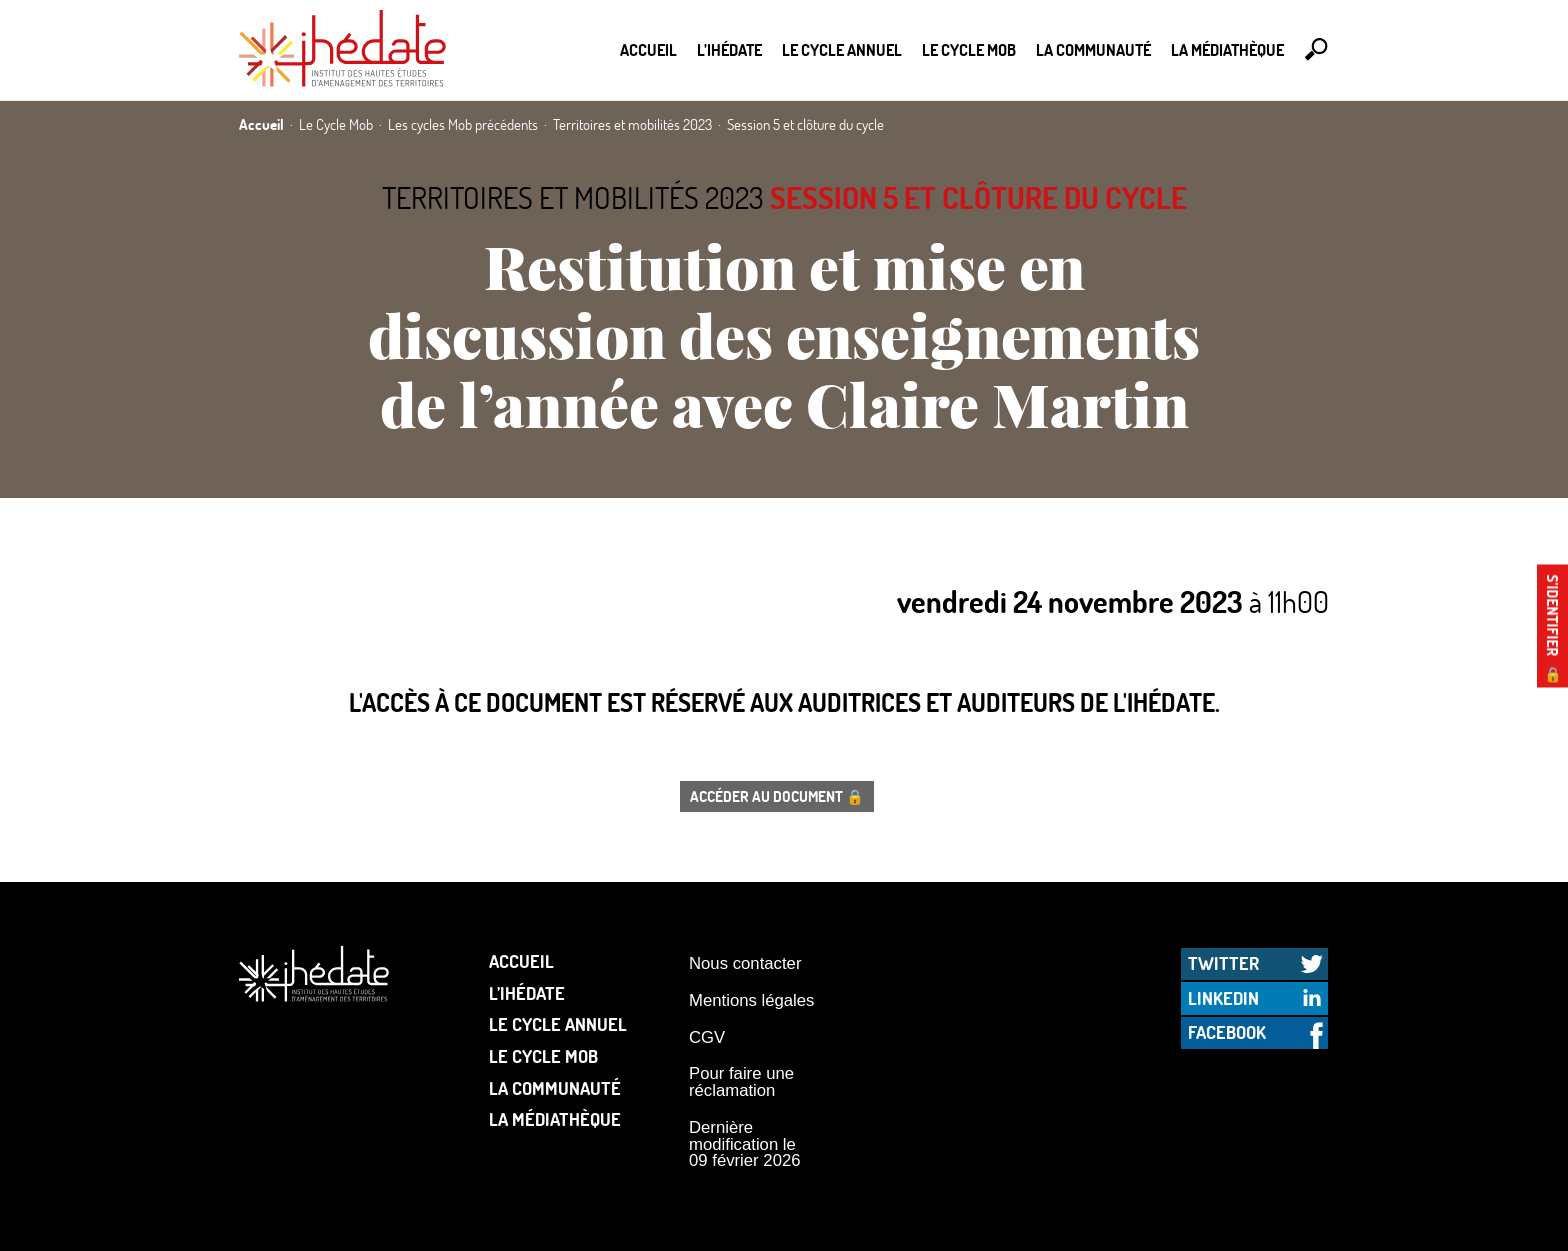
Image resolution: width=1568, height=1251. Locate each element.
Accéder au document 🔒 (777, 796)
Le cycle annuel (842, 49)
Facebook (1227, 1032)
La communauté (1093, 49)
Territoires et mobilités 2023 (573, 197)
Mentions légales (751, 1000)
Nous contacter (745, 963)
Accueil (648, 49)
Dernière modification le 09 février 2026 (745, 1144)
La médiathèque (1227, 49)
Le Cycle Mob (969, 49)
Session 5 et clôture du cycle (978, 197)
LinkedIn (1223, 998)
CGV (707, 1037)
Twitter (1223, 963)
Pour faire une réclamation (741, 1082)
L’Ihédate (729, 49)
